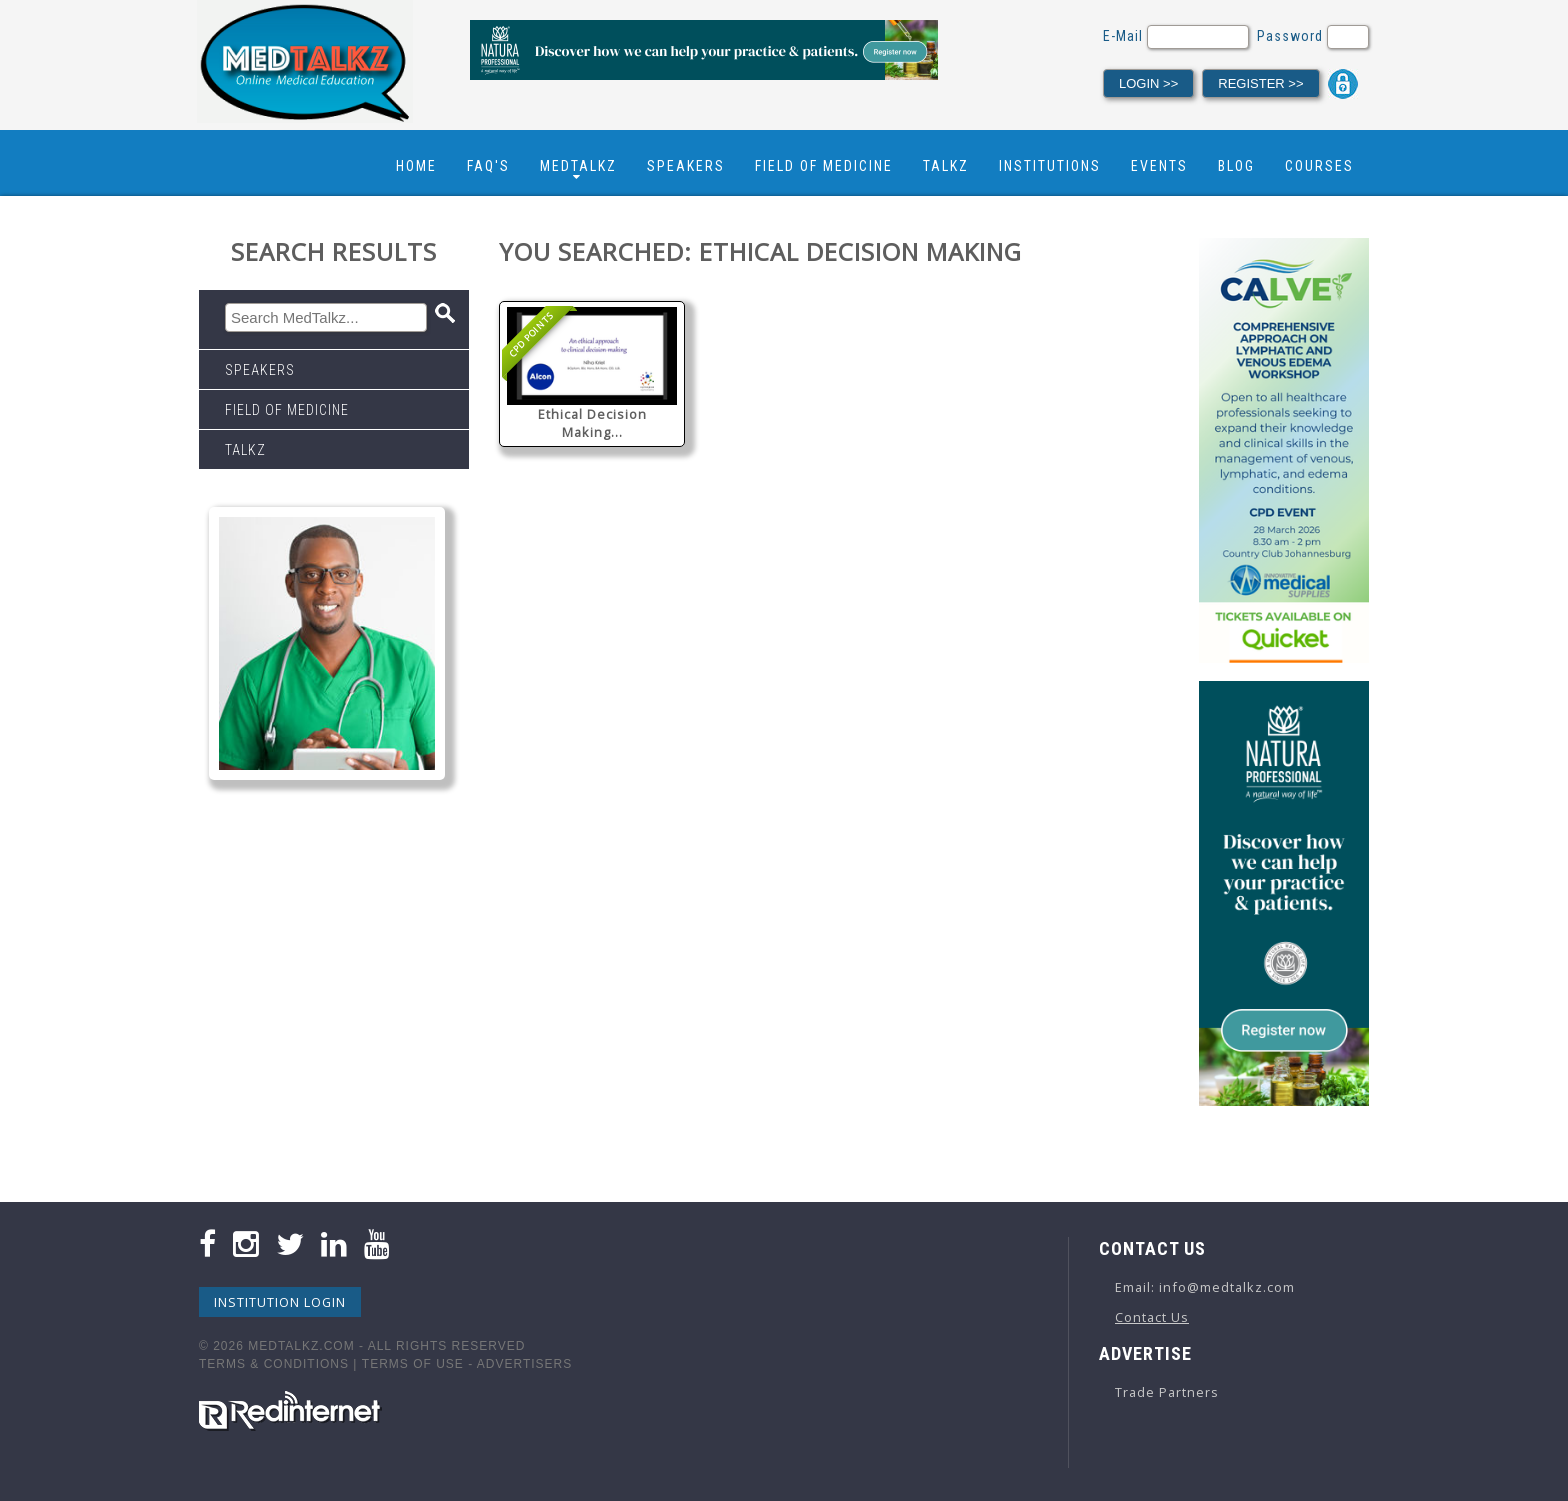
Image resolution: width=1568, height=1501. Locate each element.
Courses (1319, 166)
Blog (1236, 166)
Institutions (1050, 166)
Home (416, 166)
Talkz (946, 166)
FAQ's (488, 166)
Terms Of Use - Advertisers (467, 1364)
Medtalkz (578, 166)
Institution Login (280, 1302)
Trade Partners (1167, 1392)
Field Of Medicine (824, 166)
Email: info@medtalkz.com (1205, 1287)
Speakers (686, 166)
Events (1159, 166)
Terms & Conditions (274, 1364)
